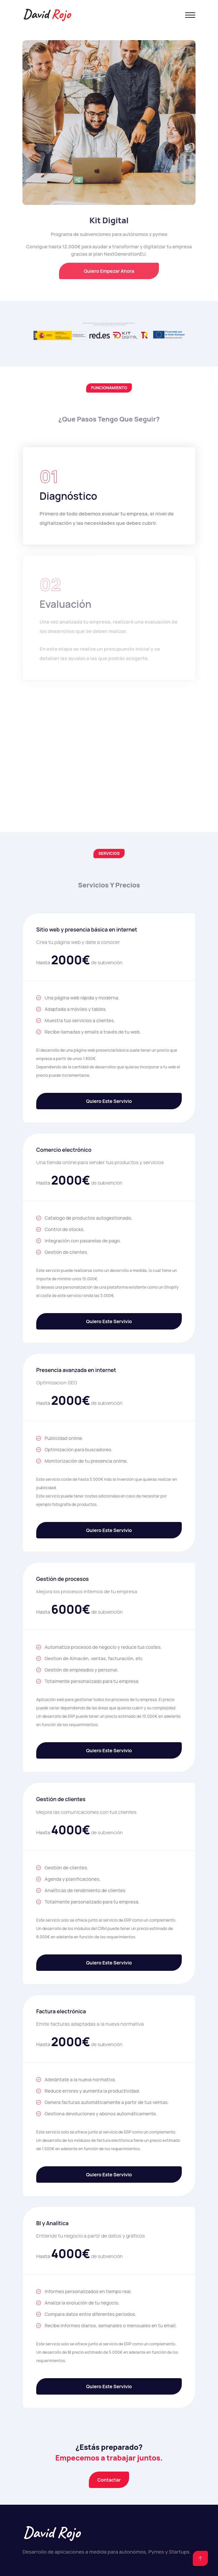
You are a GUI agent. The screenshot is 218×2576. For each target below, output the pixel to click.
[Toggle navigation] (190, 15)
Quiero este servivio (109, 1101)
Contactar (109, 2480)
